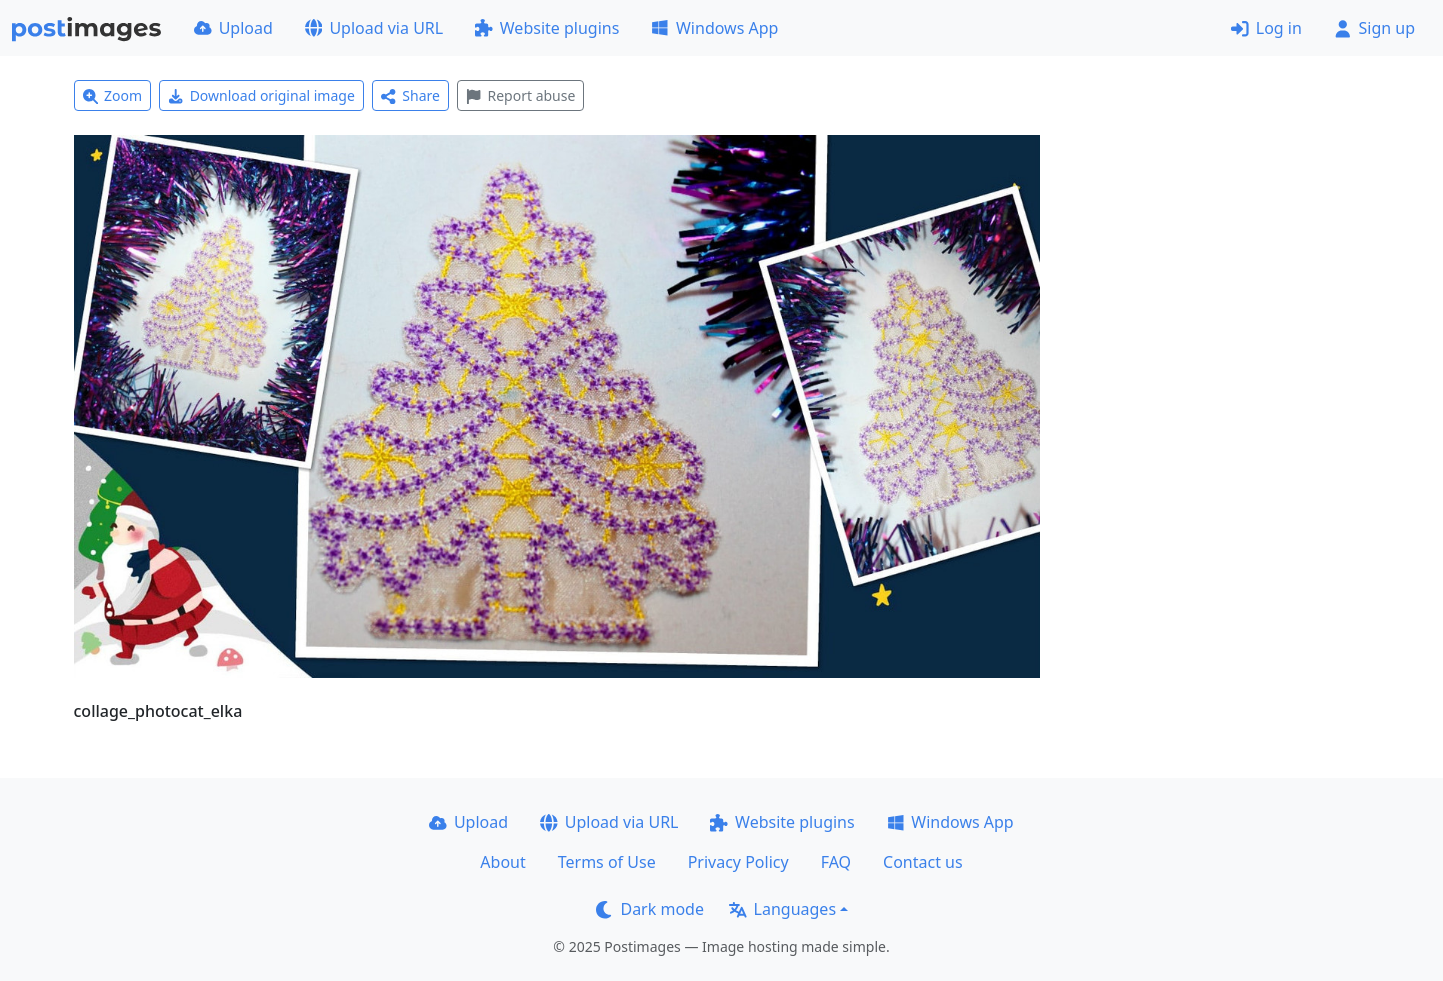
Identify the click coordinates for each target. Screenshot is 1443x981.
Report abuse (520, 95)
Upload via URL (374, 28)
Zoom (113, 95)
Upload (233, 28)
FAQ (836, 862)
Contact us (923, 862)
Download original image (261, 95)
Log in (1266, 28)
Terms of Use (607, 862)
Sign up (1374, 28)
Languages (782, 909)
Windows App (714, 28)
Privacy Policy (738, 862)
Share (410, 95)
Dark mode (650, 909)
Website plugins (547, 28)
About (502, 862)
